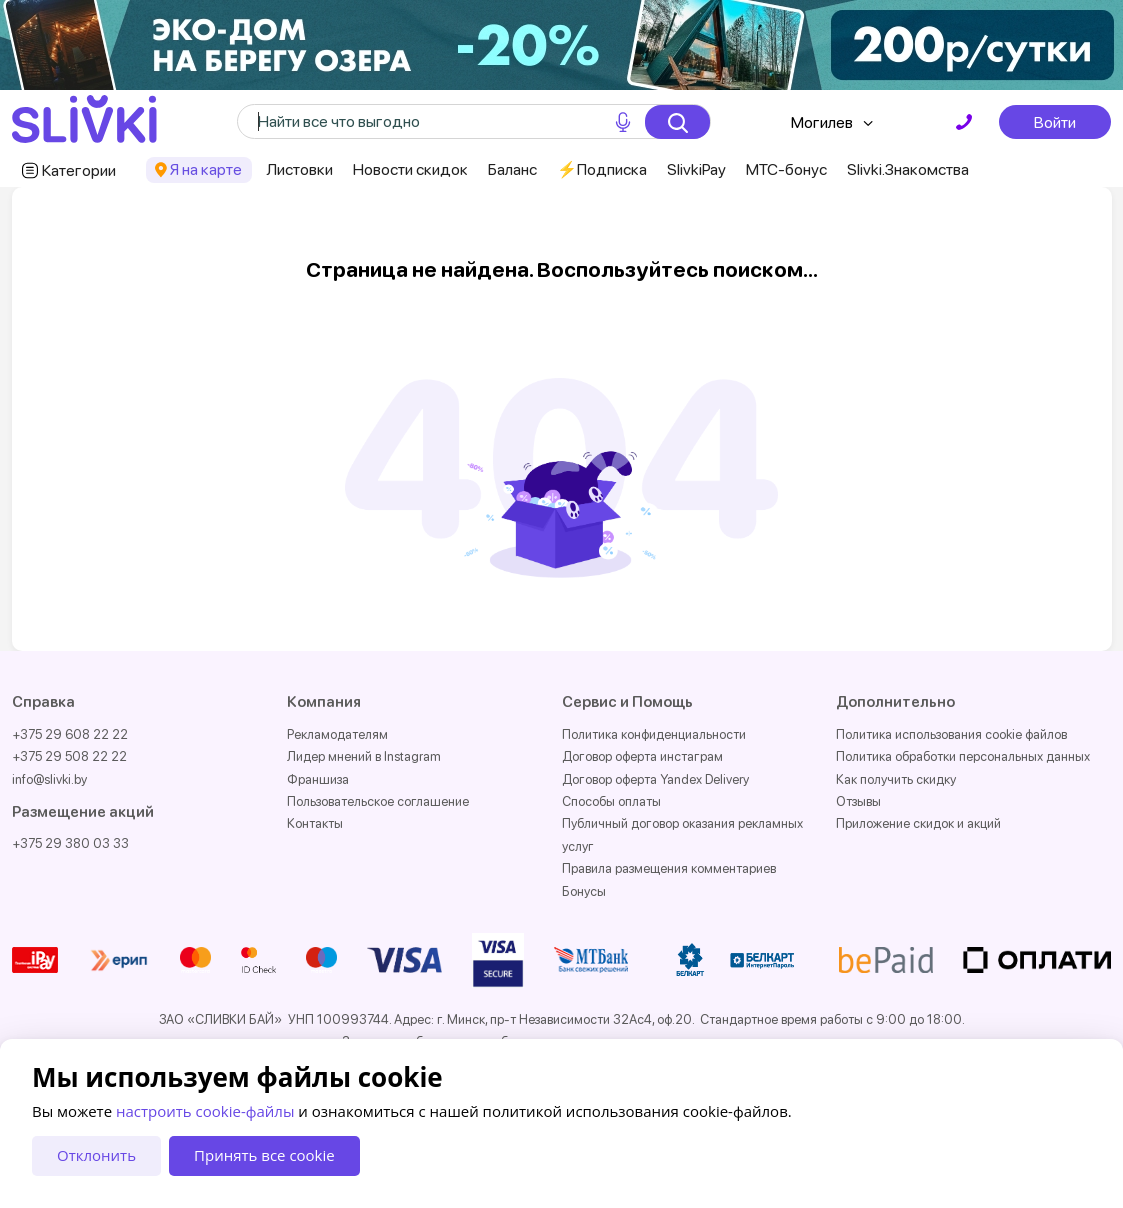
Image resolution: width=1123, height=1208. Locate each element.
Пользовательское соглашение (378, 801)
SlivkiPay (696, 169)
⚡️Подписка (602, 169)
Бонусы (584, 891)
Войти (1055, 122)
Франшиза (318, 779)
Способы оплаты (611, 801)
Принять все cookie (264, 1155)
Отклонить (96, 1155)
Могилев (822, 122)
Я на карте (206, 169)
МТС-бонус (786, 169)
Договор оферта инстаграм (642, 756)
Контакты (315, 823)
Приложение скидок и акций (918, 823)
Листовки (299, 169)
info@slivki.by (49, 779)
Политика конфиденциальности (654, 734)
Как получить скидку (896, 779)
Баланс (512, 169)
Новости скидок (410, 169)
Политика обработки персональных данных (963, 756)
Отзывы (858, 801)
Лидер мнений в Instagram (364, 756)
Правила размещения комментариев (669, 868)
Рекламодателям (337, 734)
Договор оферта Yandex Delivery (655, 779)
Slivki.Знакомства (908, 169)
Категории (79, 170)
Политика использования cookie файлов (951, 734)
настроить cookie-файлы (205, 1111)
